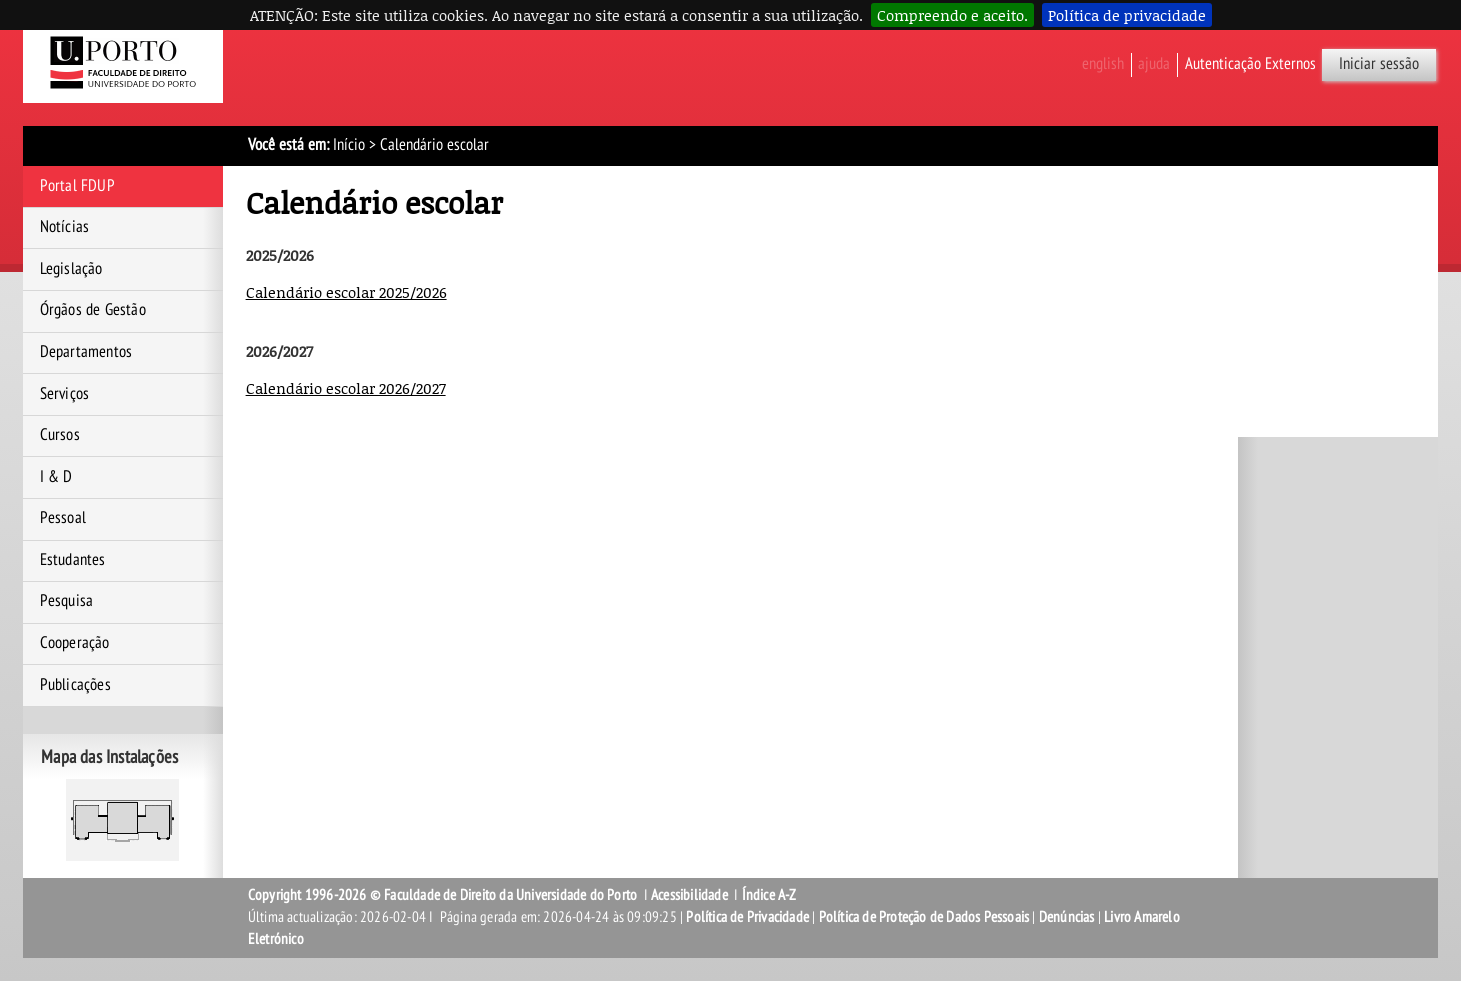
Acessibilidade (689, 895)
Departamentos (86, 352)
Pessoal (63, 518)
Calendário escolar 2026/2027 (346, 388)
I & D (56, 477)
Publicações (75, 685)
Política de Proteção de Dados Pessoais (924, 917)
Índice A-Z (769, 895)
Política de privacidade (1127, 15)
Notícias (65, 227)
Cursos (60, 435)
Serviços (65, 394)
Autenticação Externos (1250, 64)
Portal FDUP (77, 186)
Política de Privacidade (747, 917)
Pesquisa (67, 601)
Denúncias (1067, 917)
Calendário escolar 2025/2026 (346, 292)
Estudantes (73, 560)
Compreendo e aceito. (952, 15)
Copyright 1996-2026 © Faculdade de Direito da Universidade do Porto (444, 895)
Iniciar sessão (1379, 64)
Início (349, 145)
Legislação (71, 269)
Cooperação (75, 643)
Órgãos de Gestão (93, 310)
